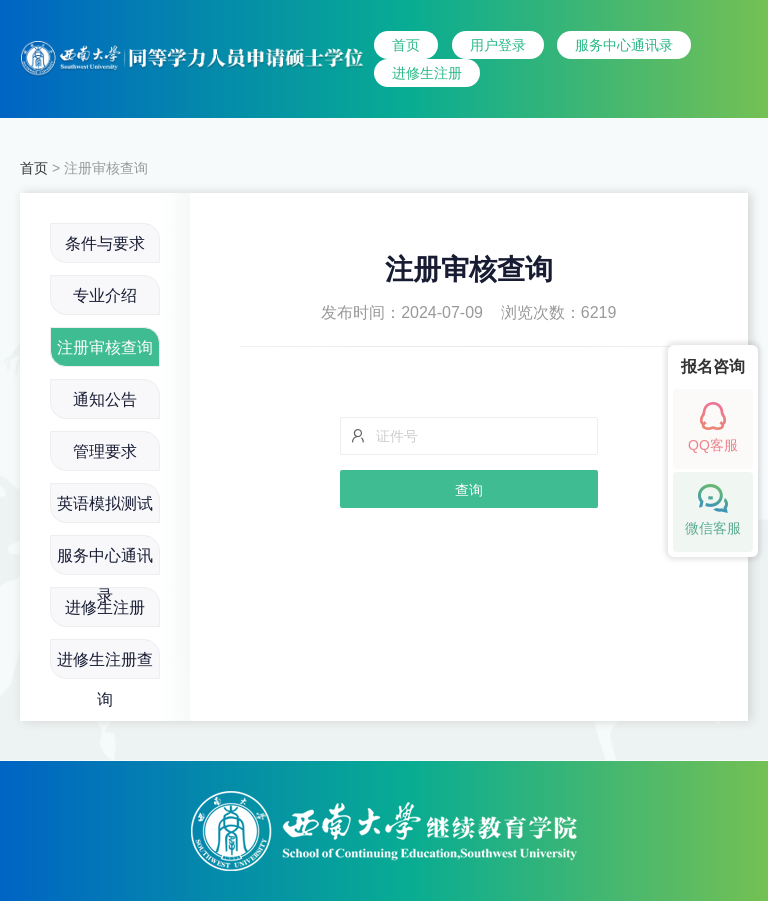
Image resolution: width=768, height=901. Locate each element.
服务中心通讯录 (624, 45)
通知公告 (105, 399)
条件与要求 (105, 243)
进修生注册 (427, 73)
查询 (469, 490)
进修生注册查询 (105, 665)
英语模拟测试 (105, 503)
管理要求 (105, 451)
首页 (406, 45)
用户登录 (498, 45)
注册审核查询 (105, 347)
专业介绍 (105, 295)
